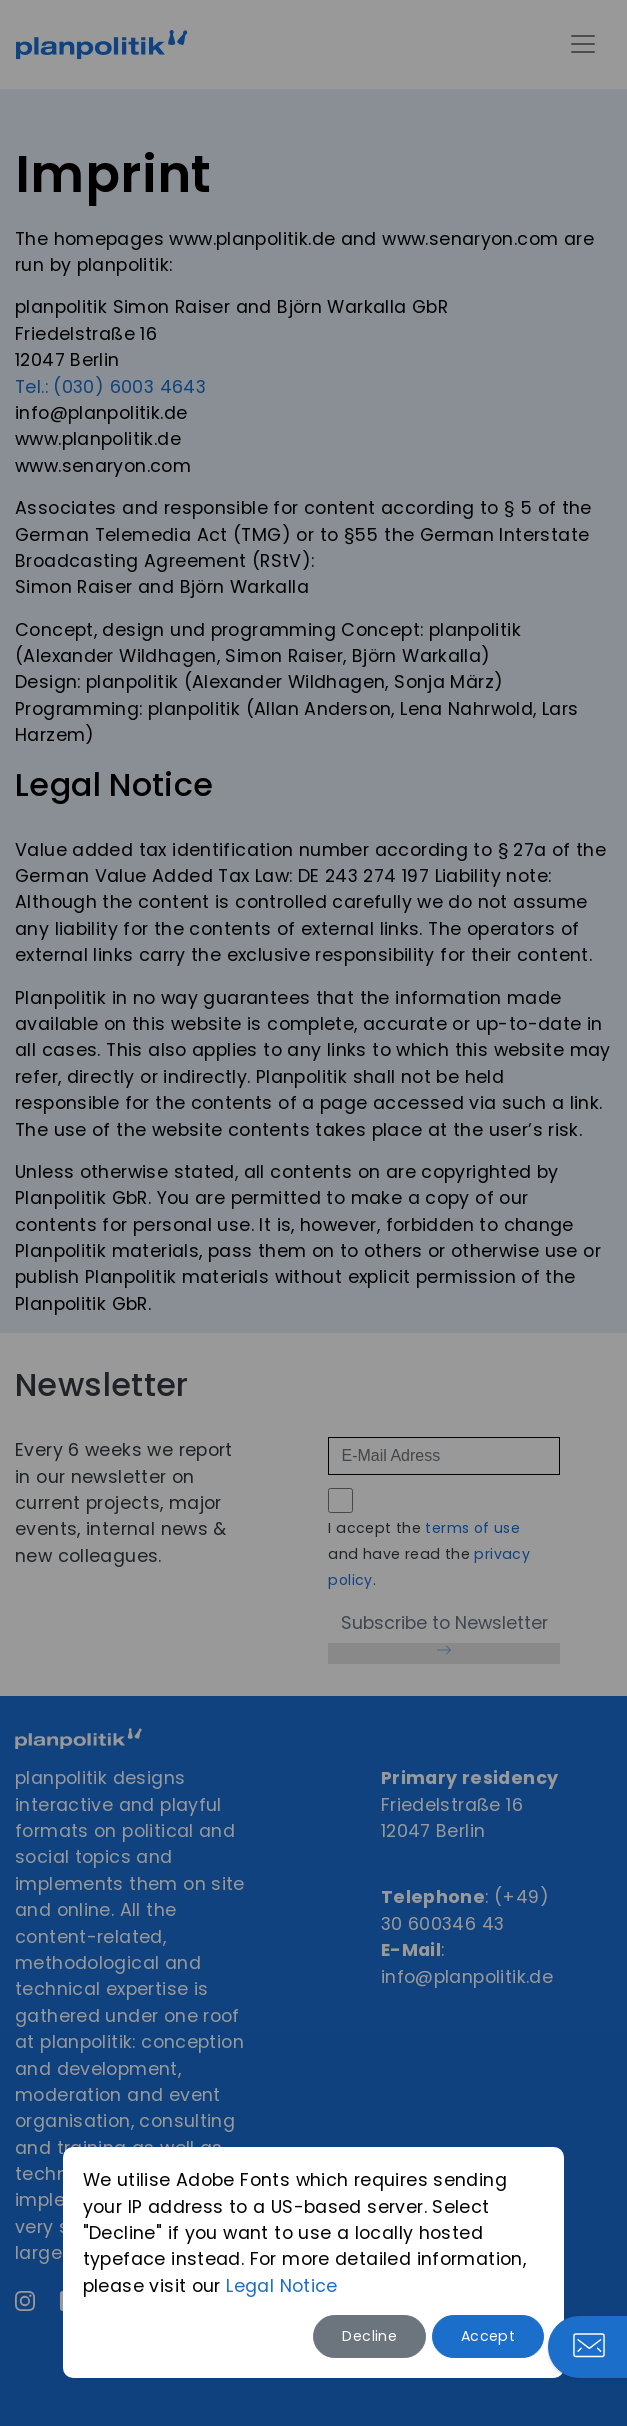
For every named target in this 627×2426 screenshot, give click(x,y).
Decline (369, 2336)
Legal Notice (282, 2286)
